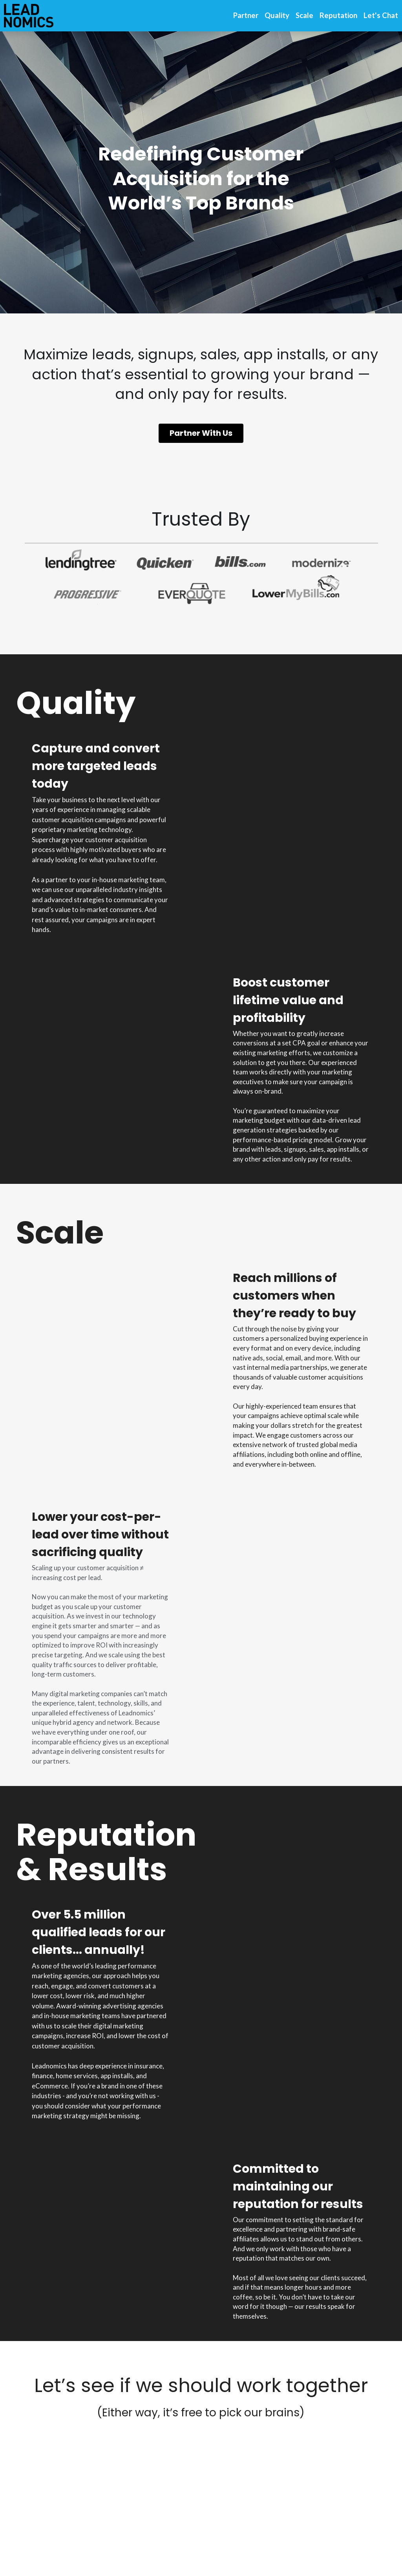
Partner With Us (201, 435)
